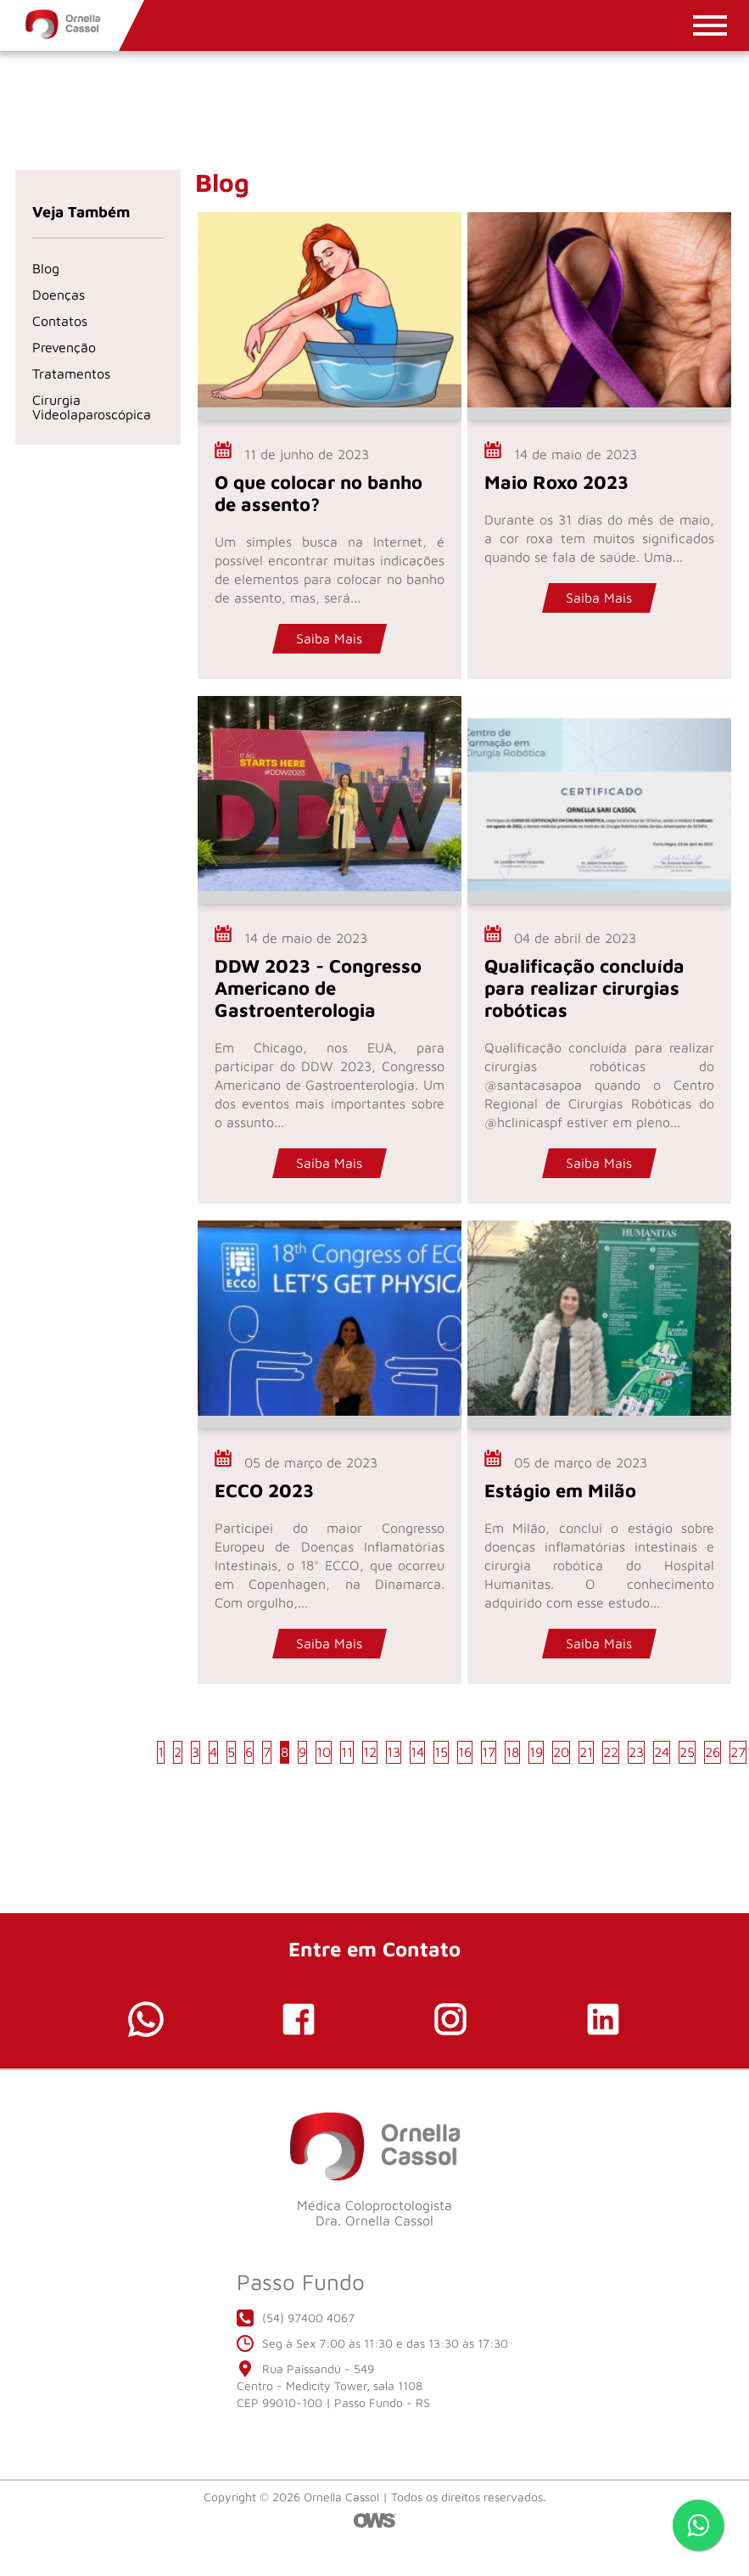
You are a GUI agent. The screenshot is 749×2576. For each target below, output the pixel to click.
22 (610, 1751)
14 (417, 1751)
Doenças (58, 294)
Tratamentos (71, 373)
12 (370, 1751)
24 (661, 1751)
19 (536, 1751)
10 (323, 1751)
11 (347, 1751)
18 (512, 1751)
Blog (45, 268)
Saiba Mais (329, 638)
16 (465, 1751)
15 (441, 1751)
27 (738, 1751)
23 (636, 1751)
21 (586, 1751)
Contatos (59, 320)
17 (488, 1751)
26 (712, 1751)
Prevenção (64, 347)
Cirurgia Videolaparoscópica (91, 407)
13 (393, 1751)
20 (561, 1751)
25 (687, 1751)
